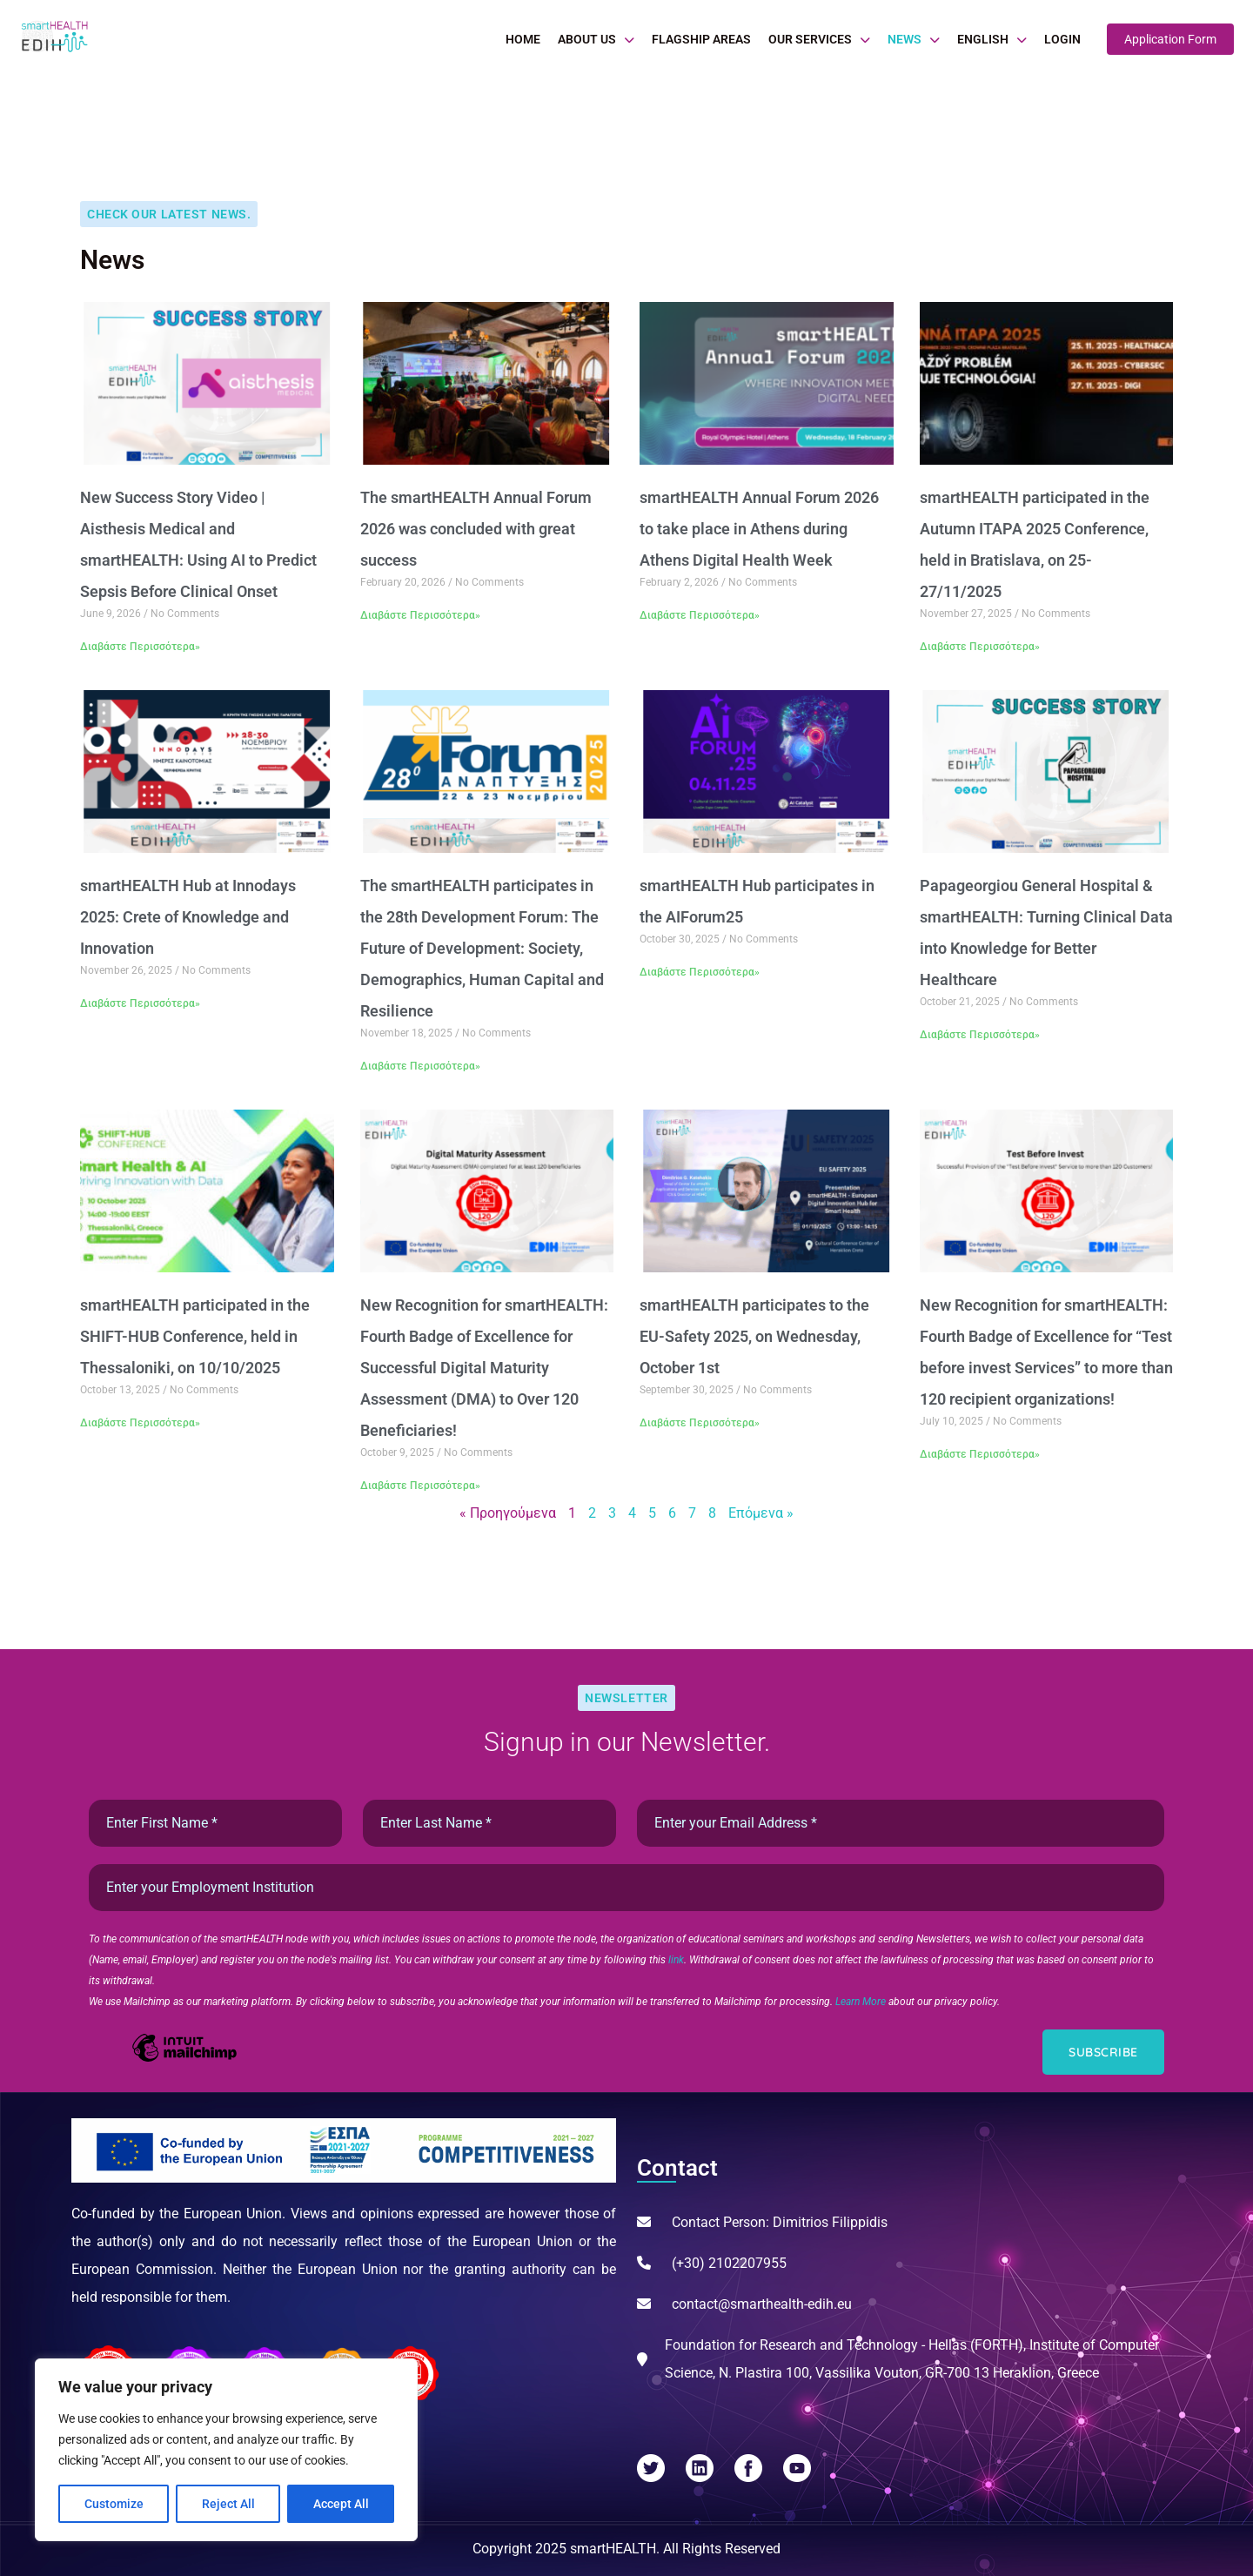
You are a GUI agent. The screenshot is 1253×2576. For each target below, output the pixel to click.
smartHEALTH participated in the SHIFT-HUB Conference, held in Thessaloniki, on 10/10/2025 (195, 1336)
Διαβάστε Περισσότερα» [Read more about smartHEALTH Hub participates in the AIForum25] (700, 972)
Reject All (228, 2504)
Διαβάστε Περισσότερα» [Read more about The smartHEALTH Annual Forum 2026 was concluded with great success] (420, 615)
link (676, 1960)
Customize (114, 2504)
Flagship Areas (701, 39)
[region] (226, 2449)
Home (523, 39)
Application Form (1170, 39)
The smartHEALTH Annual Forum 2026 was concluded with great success (476, 528)
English (982, 39)
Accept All (341, 2504)
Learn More (861, 2002)
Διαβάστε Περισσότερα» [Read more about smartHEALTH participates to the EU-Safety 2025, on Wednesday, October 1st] (700, 1423)
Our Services (810, 39)
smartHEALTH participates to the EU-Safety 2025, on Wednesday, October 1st (754, 1336)
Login (1062, 39)
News (904, 39)
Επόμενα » (761, 1513)
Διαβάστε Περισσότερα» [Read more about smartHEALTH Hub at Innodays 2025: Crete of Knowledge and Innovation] (140, 1003)
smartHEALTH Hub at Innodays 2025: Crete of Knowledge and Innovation (188, 916)
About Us (587, 39)
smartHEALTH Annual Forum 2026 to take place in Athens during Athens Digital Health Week (759, 528)
